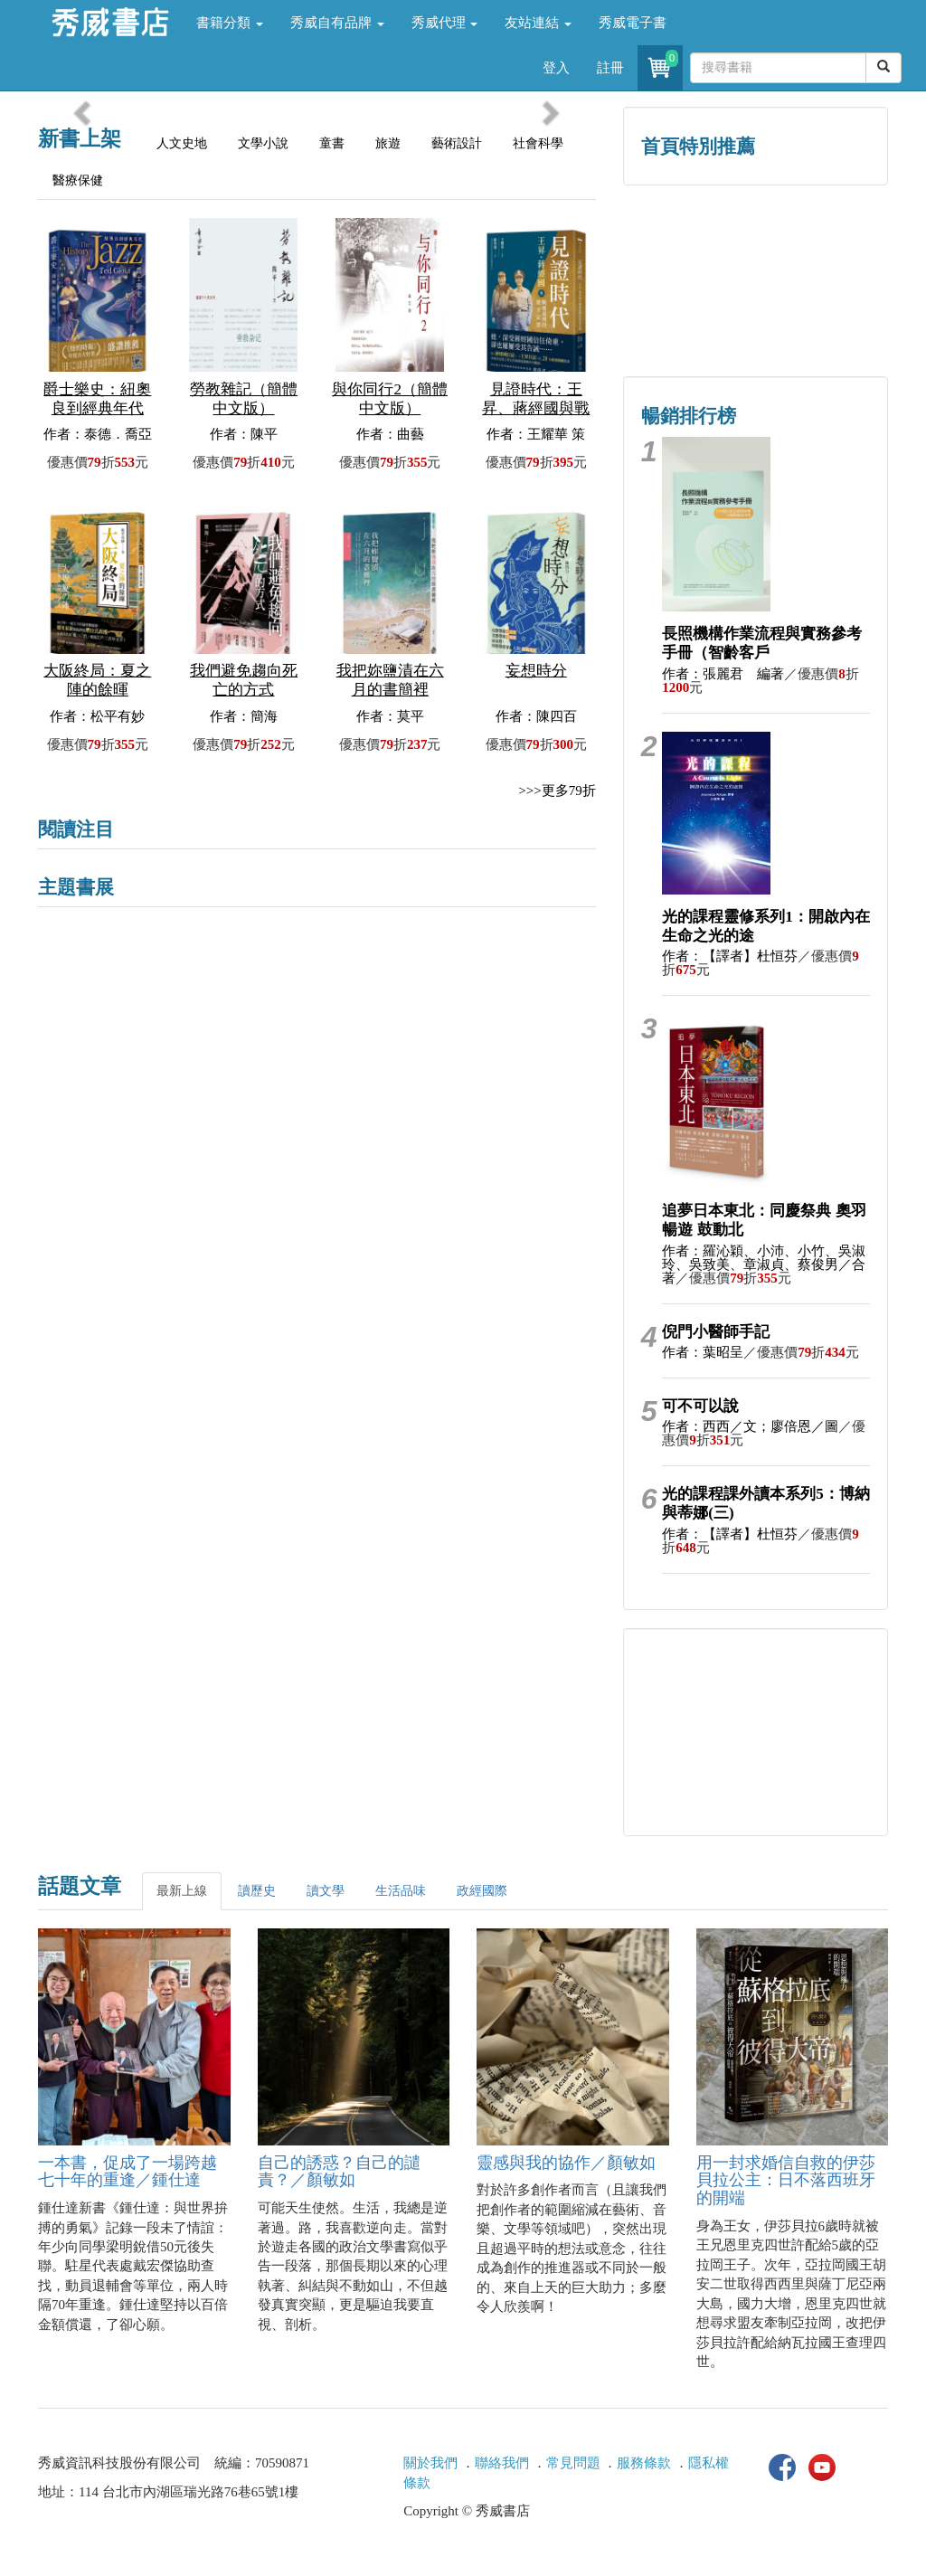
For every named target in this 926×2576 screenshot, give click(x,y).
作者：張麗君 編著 (723, 674)
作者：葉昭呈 (702, 1352)
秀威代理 (444, 22)
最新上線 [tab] (181, 1891)
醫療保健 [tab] (77, 180)
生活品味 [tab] (400, 1891)
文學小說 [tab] (263, 143)
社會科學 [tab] (538, 143)
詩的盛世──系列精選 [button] (822, 242)
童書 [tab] (332, 143)
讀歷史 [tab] (257, 1891)
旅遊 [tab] (388, 143)
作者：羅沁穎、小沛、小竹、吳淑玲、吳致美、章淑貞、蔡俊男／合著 (763, 1264)
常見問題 (573, 2463)
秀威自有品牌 (337, 22)
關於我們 (430, 2463)
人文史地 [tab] (181, 143)
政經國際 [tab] (482, 1891)
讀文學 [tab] (326, 1891)
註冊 (610, 68)
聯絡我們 (502, 2463)
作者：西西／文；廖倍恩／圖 (750, 1426)
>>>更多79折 (556, 790)
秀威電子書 (632, 22)
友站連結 (538, 22)
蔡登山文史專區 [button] (688, 318)
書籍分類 (229, 22)
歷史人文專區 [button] (689, 242)
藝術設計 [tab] (456, 143)
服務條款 (644, 2463)
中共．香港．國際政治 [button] (822, 318)
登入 (556, 68)
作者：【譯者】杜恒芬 (730, 956)
